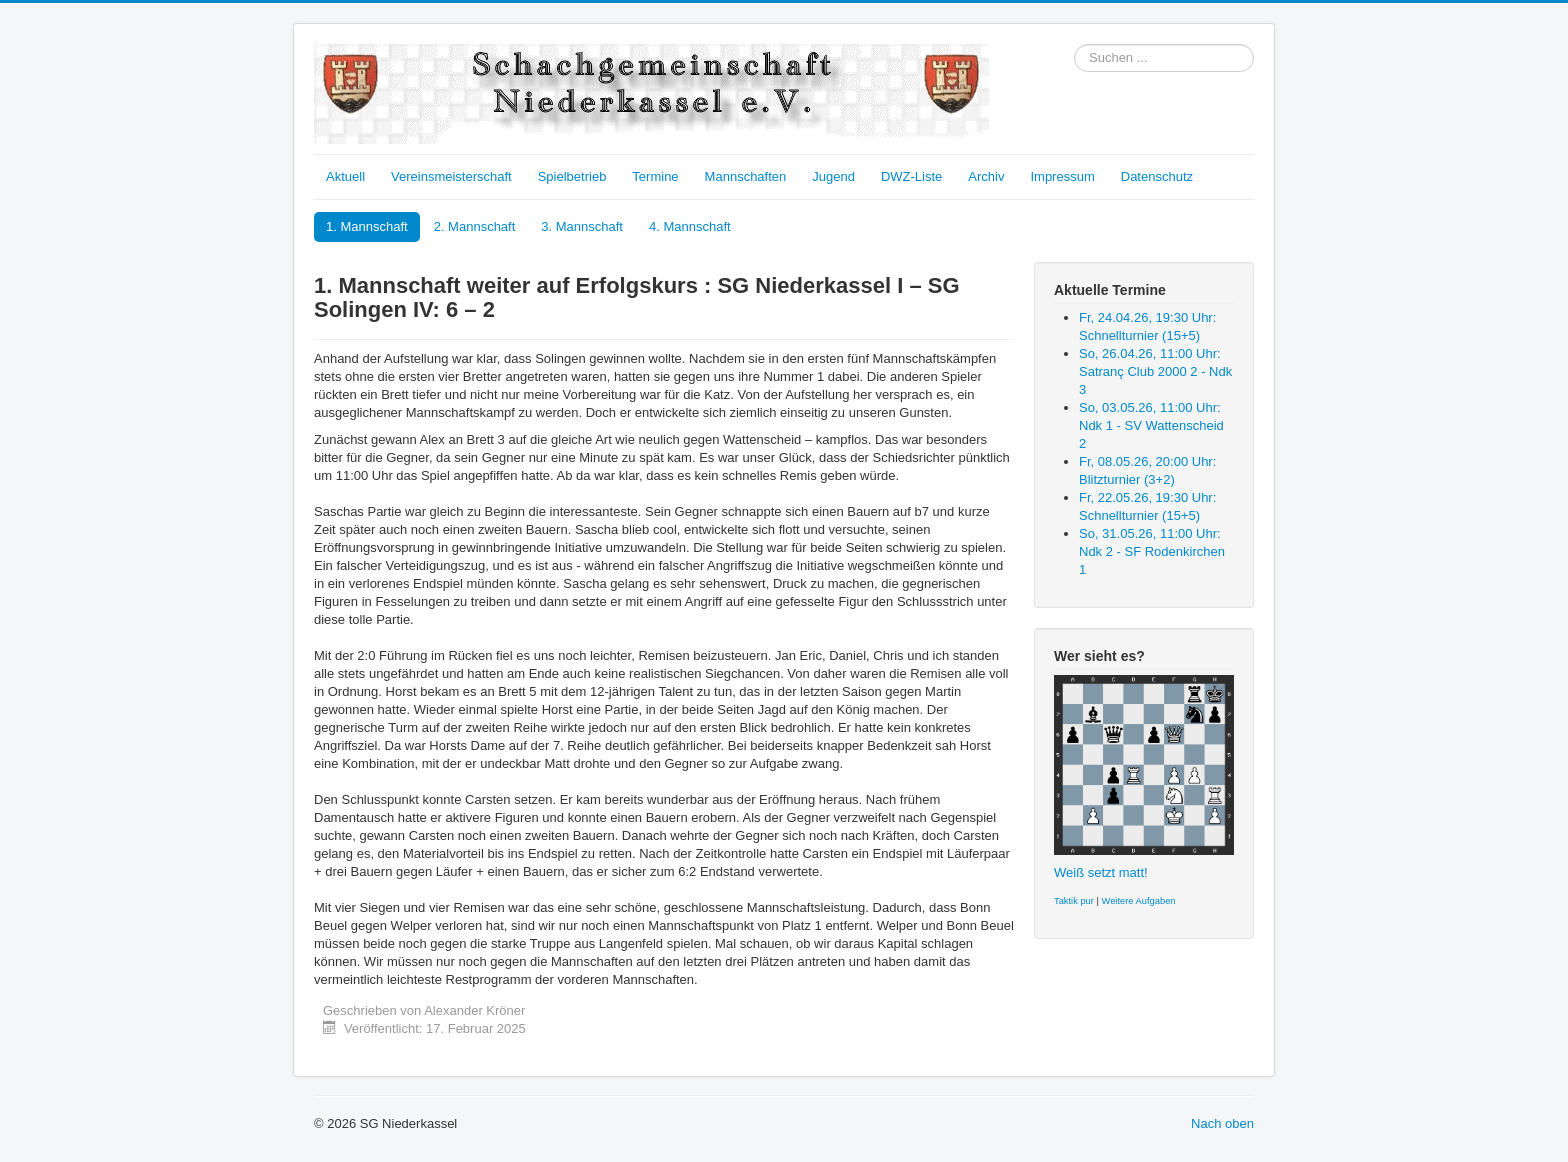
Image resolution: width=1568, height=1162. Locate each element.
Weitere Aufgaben (1139, 901)
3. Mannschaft (582, 226)
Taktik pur (1074, 901)
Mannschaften (746, 176)
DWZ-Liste (911, 176)
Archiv (986, 176)
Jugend (833, 176)
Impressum (1062, 176)
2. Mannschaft (475, 226)
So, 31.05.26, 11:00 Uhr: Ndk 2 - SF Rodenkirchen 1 (1152, 551)
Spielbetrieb (572, 176)
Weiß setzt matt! (1101, 872)
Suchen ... (1074, 44)
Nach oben (1222, 1123)
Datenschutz (1157, 176)
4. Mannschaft (690, 226)
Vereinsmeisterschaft (451, 176)
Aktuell (345, 176)
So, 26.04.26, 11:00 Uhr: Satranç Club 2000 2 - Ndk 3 (1155, 371)
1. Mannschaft (367, 226)
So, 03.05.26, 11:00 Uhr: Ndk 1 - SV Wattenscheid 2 (1151, 425)
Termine (655, 176)
